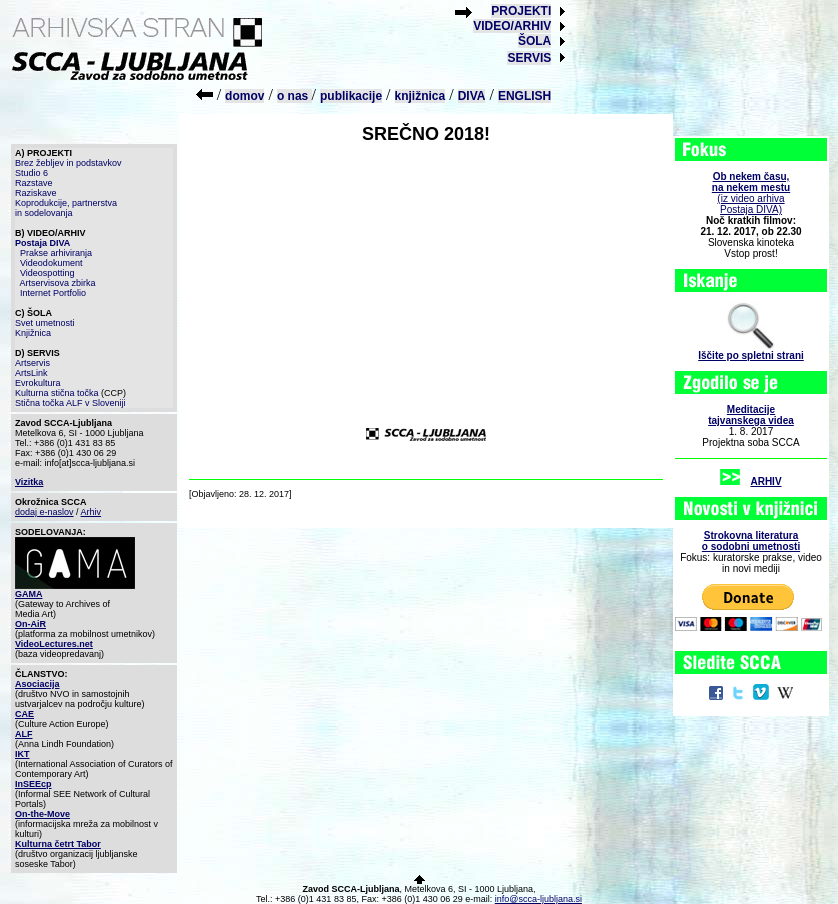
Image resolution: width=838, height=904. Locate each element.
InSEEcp (33, 784)
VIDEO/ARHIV (512, 26)
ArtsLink (31, 373)
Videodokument (51, 263)
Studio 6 (31, 173)
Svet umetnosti (45, 323)
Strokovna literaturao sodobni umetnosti (751, 541)
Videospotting (47, 273)
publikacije (351, 96)
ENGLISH (524, 96)
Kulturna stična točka (57, 393)
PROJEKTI (521, 11)
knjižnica (420, 96)
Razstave (34, 183)
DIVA (472, 96)
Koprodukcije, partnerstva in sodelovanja (66, 208)
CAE (24, 714)
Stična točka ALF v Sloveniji (70, 403)
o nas (294, 96)
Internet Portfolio (53, 293)
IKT (22, 754)
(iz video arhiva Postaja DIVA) (751, 193)
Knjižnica (33, 333)
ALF (24, 734)
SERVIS (529, 58)
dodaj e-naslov (44, 512)
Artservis (32, 363)
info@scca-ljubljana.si (538, 899)
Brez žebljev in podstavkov (68, 163)
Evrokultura (38, 383)
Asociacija (37, 684)
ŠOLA (534, 41)
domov (244, 96)
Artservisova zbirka (58, 283)
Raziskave (36, 193)
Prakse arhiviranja (56, 253)
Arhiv (91, 512)
